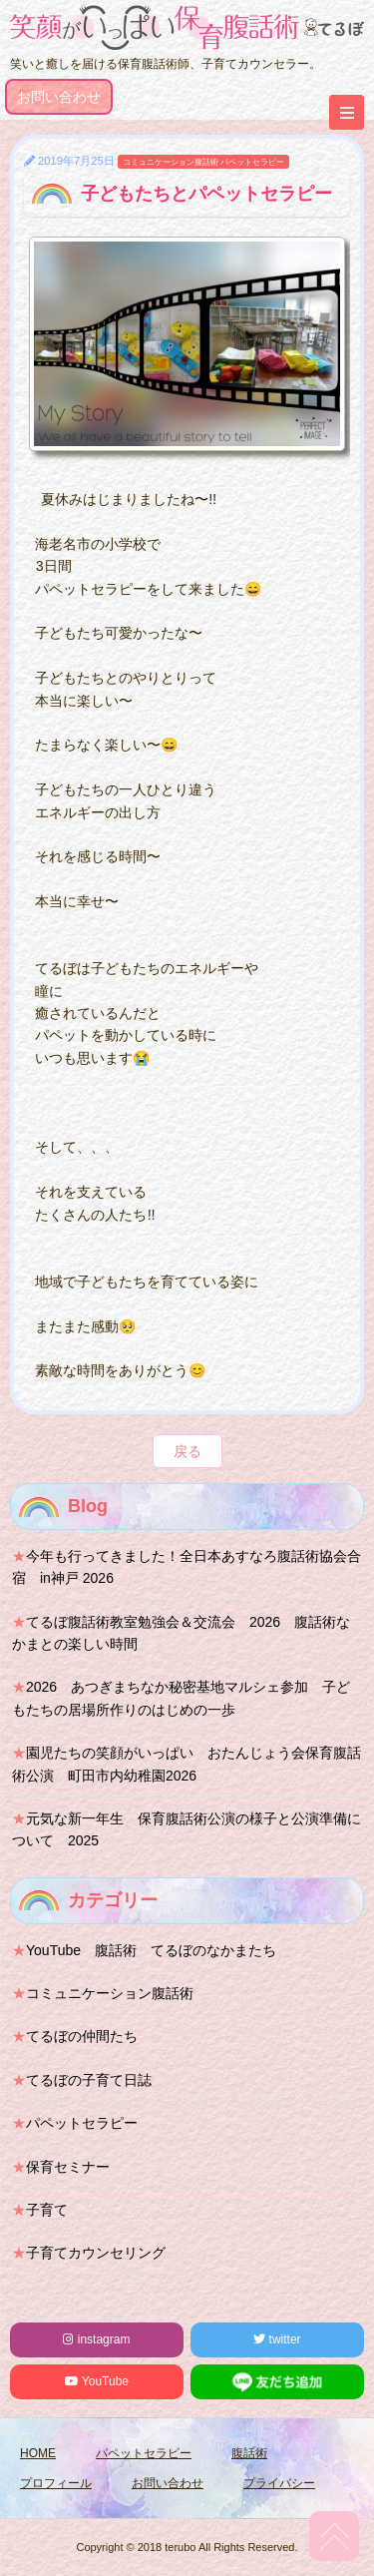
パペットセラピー (252, 162)
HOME (38, 2453)
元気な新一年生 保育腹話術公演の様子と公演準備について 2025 (186, 1829)
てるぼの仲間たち (82, 2036)
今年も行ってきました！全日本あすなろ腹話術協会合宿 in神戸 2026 (186, 1567)
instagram (96, 2339)
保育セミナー (68, 2167)
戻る (187, 1451)
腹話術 (249, 2453)
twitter (276, 2339)
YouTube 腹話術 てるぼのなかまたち (151, 1950)
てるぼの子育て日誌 (89, 2080)
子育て (47, 2210)
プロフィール (56, 2483)
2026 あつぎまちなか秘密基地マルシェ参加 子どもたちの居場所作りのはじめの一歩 (181, 1698)
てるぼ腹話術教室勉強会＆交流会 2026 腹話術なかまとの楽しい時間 (181, 1633)
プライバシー (279, 2483)
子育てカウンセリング (96, 2253)
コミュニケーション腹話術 (170, 162)
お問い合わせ (59, 97)
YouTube (97, 2381)
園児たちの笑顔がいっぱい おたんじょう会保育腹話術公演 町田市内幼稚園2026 (186, 1764)
